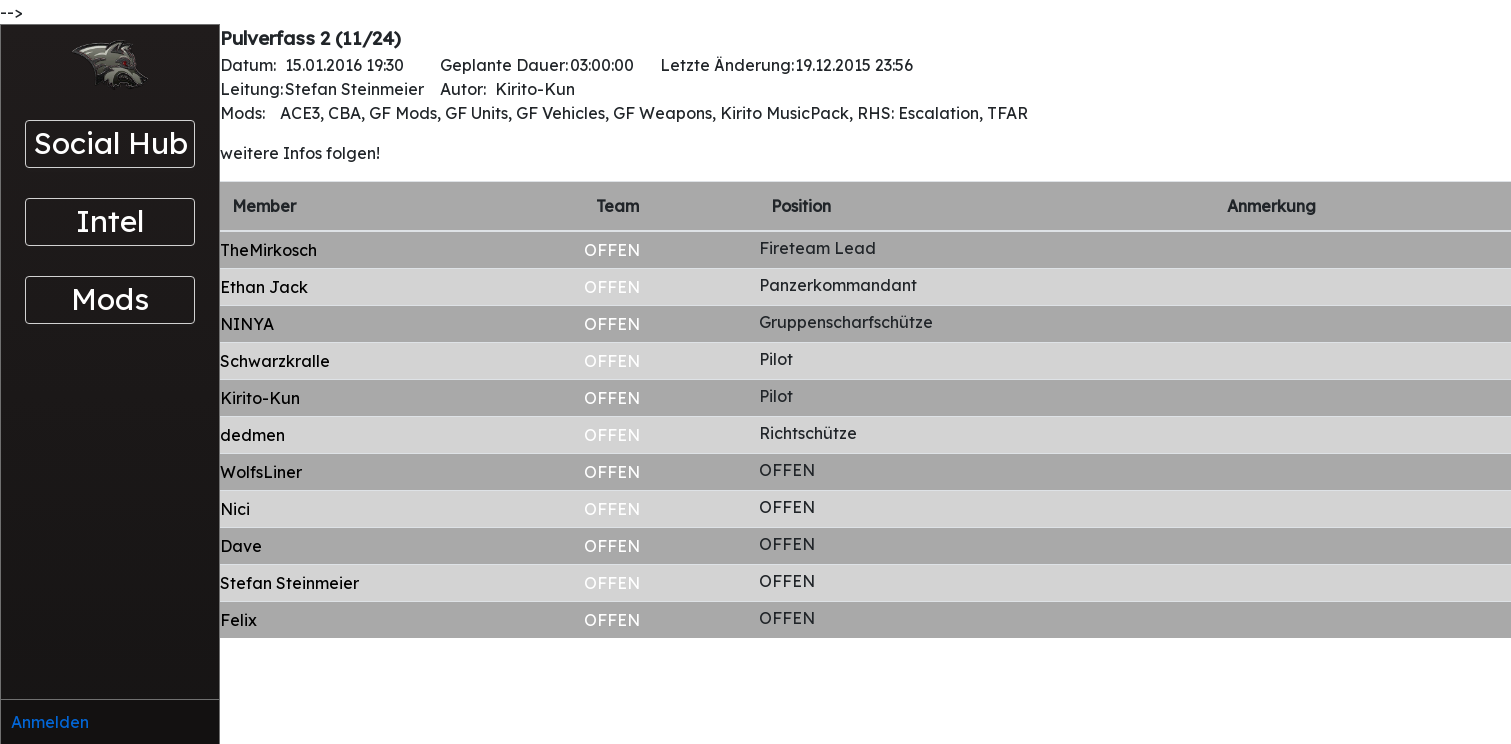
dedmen (252, 435)
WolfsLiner (261, 472)
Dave (241, 546)
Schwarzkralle (275, 361)
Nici (235, 509)
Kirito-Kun (260, 398)
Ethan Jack (264, 287)
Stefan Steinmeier (289, 583)
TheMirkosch (268, 250)
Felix (238, 620)
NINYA (247, 324)
